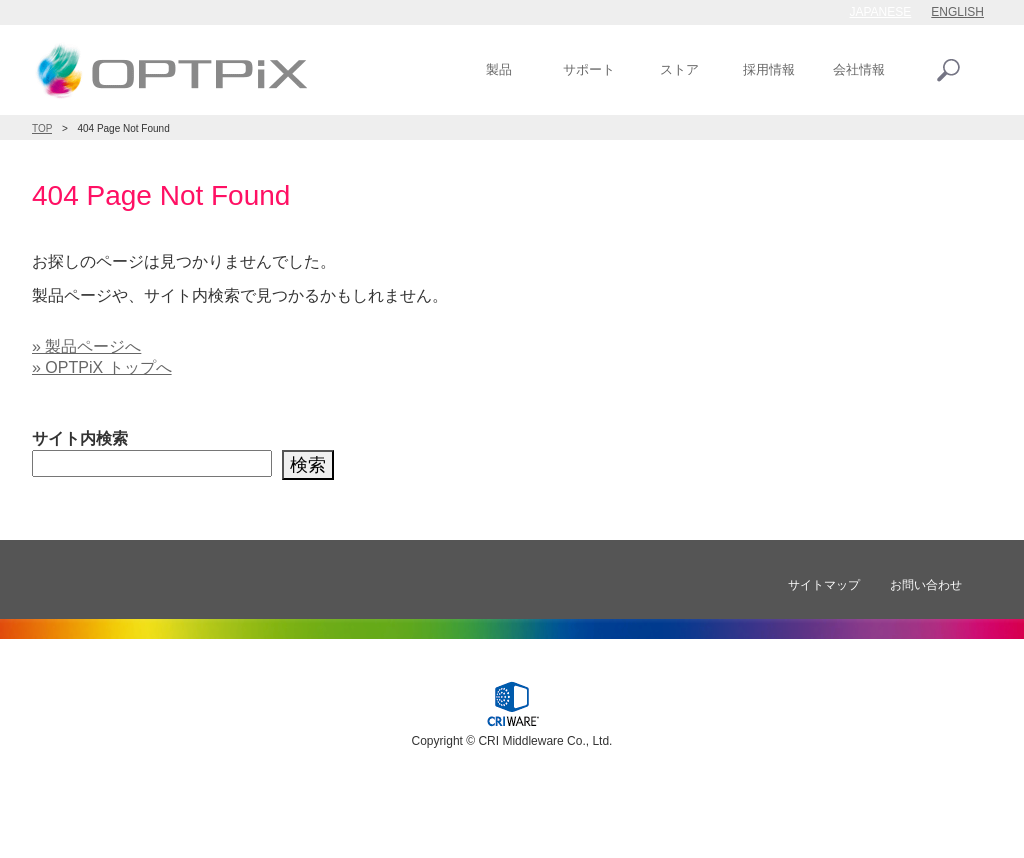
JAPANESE (881, 12)
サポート (589, 69)
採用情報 (769, 69)
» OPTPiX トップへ (102, 367)
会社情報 (859, 69)
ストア (679, 69)
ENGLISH (957, 12)
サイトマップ (824, 585)
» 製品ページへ (86, 346)
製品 (499, 69)
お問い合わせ (926, 585)
